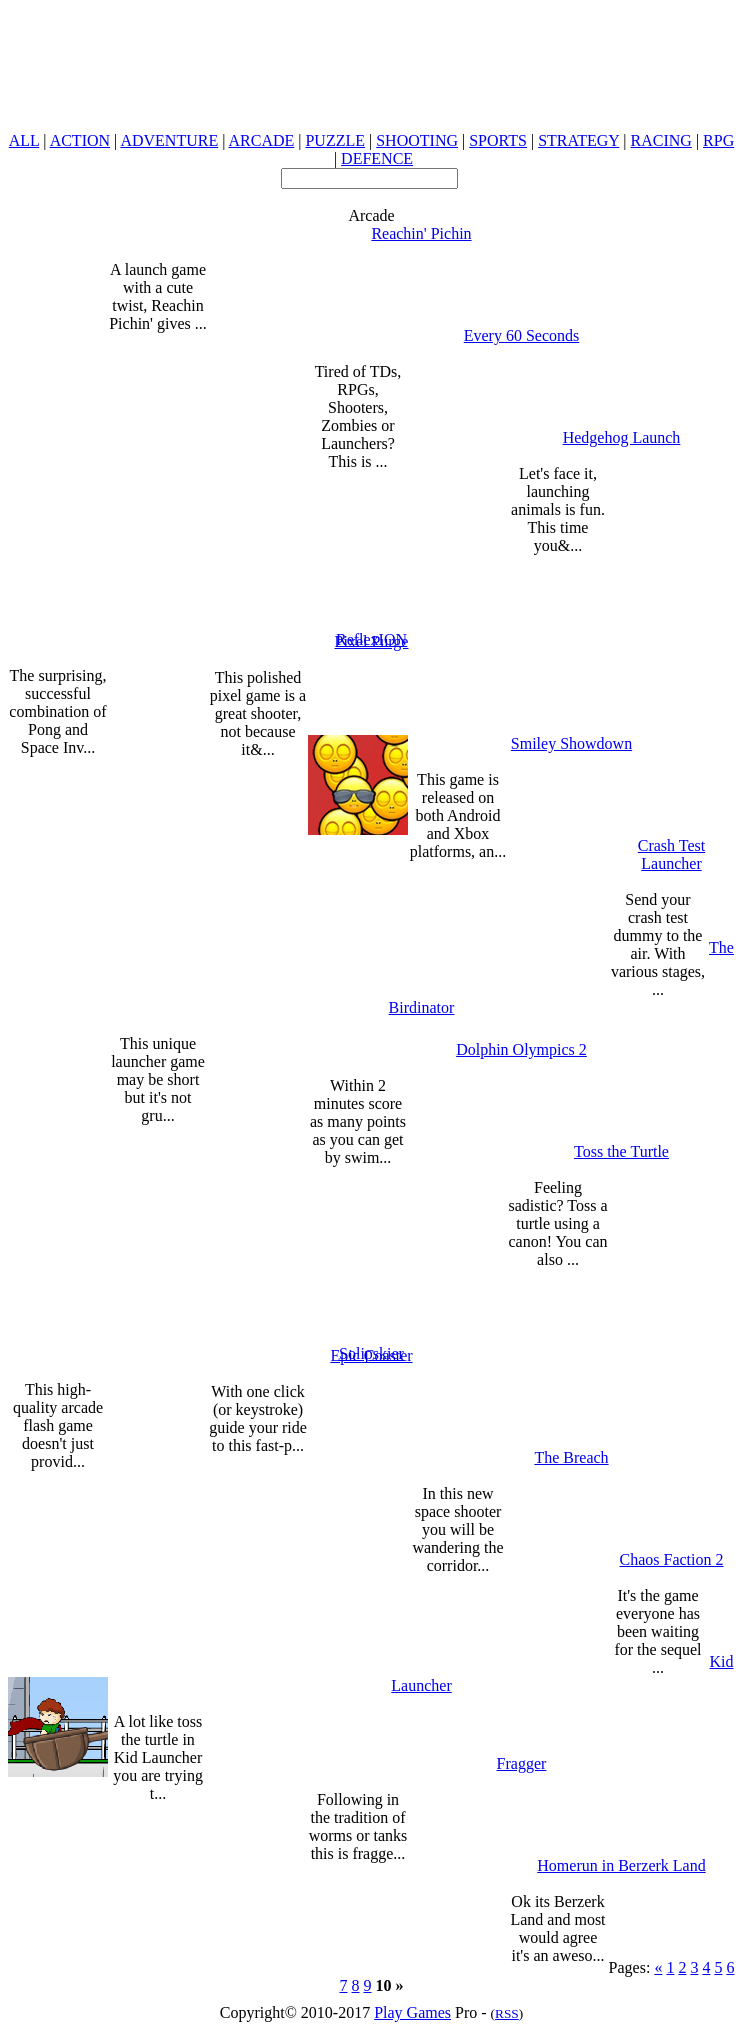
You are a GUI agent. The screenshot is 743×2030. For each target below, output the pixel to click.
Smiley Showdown (571, 743)
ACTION (80, 140)
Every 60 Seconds (522, 335)
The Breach (571, 1457)
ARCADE (261, 140)
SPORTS (498, 140)
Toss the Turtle (621, 1151)
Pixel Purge (372, 641)
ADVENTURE (169, 140)
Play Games (412, 2012)
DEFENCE (377, 158)
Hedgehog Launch (622, 437)
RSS (507, 2013)
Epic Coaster (371, 1355)
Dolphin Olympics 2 (521, 1049)
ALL (24, 140)
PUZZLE (335, 140)
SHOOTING (417, 140)
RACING (661, 140)
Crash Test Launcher (671, 854)
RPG (718, 140)
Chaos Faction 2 (672, 1559)
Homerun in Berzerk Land (621, 1865)
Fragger (522, 1763)
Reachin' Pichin (421, 233)
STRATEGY (578, 140)
